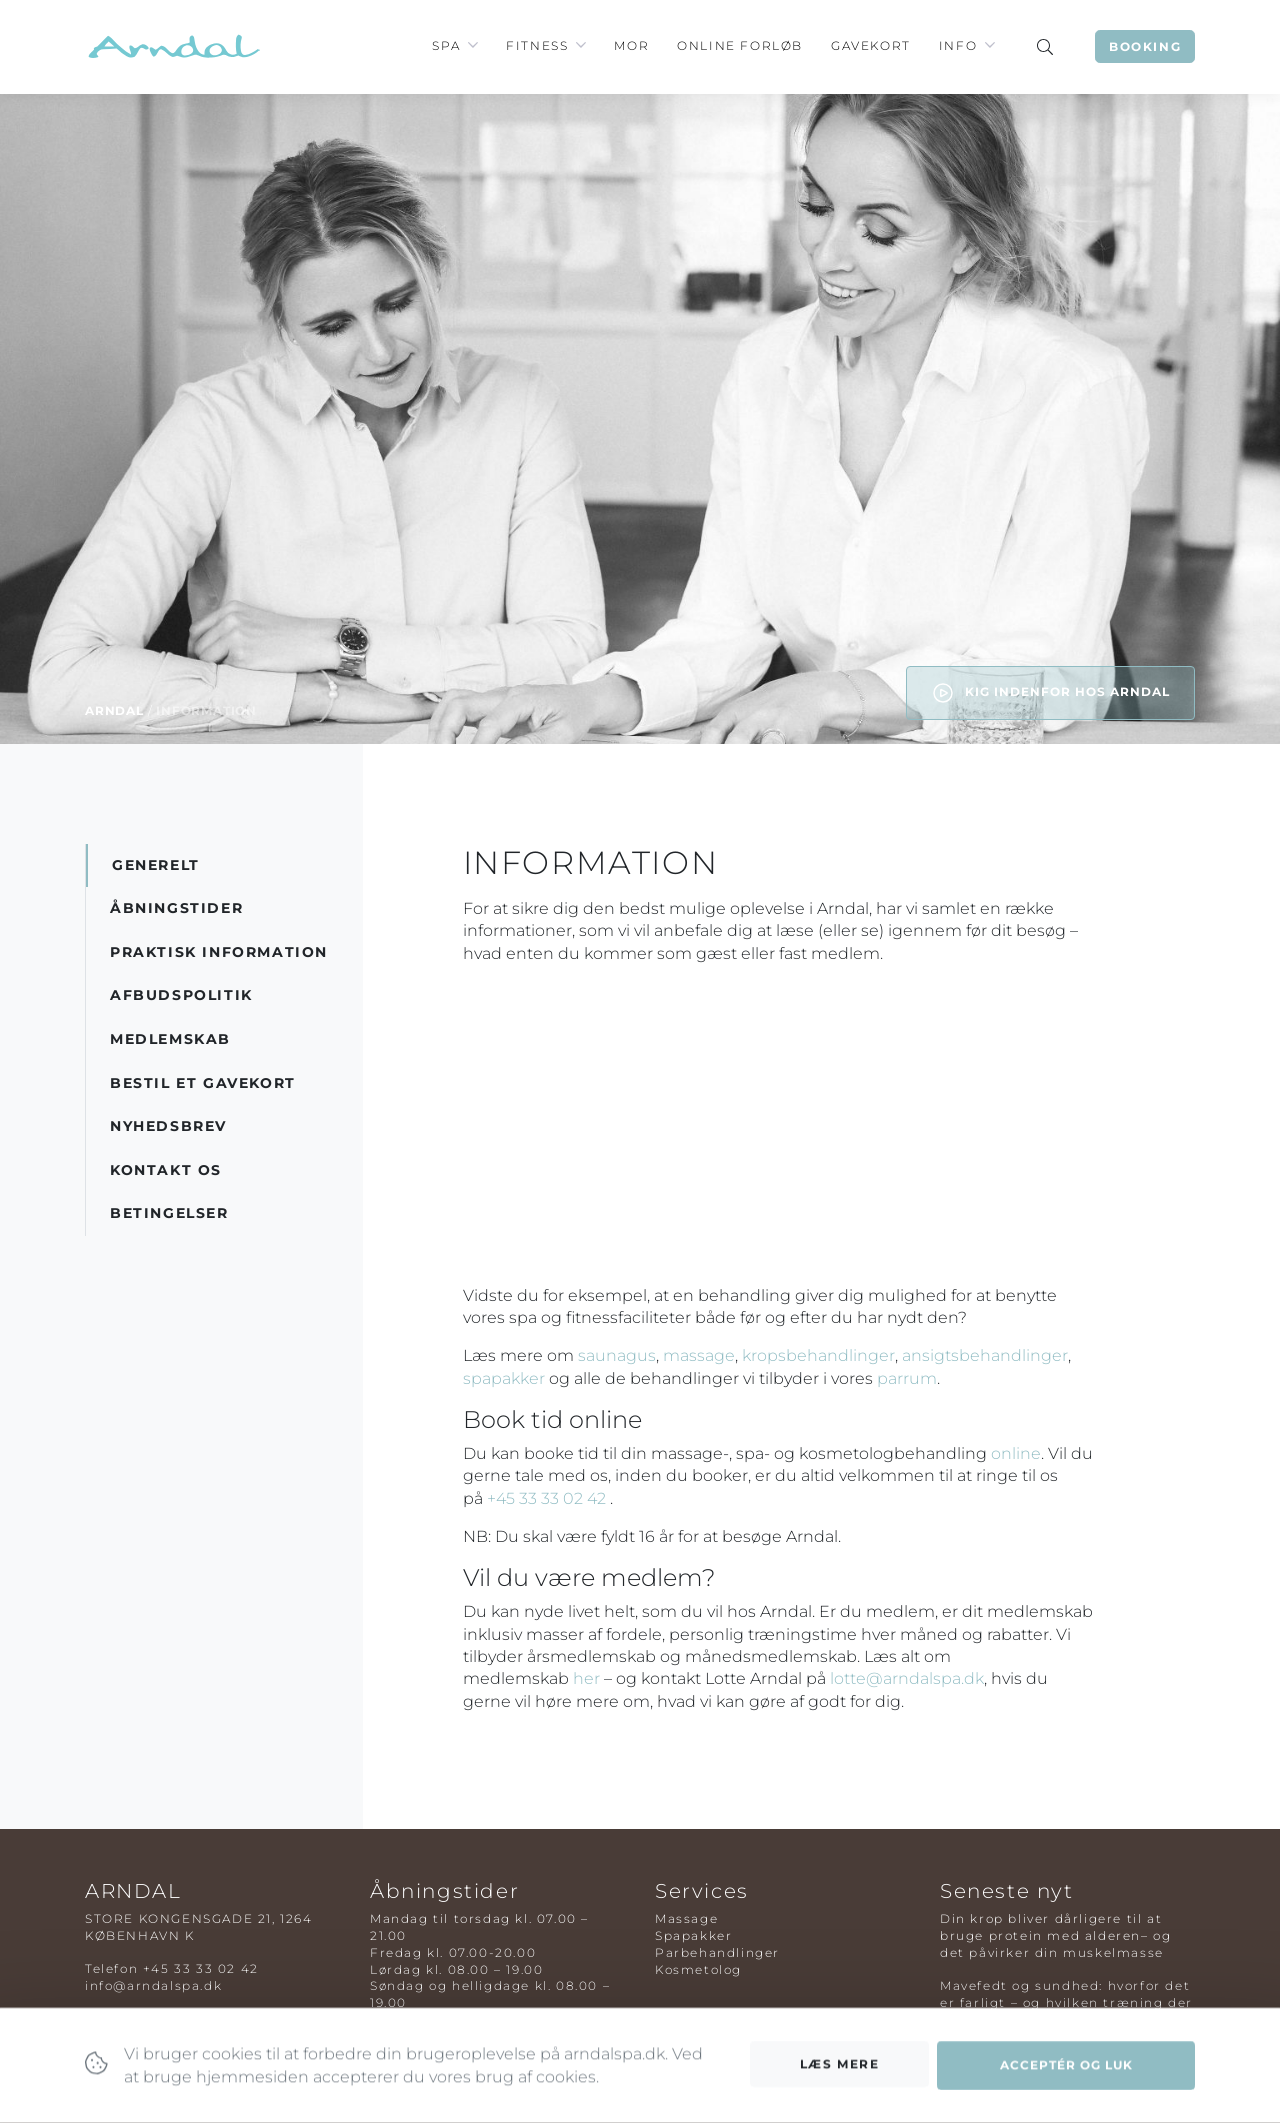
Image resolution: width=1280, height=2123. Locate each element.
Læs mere (840, 2079)
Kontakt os (166, 1170)
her (586, 1678)
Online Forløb (740, 45)
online (1016, 1453)
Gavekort (871, 45)
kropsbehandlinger (818, 1355)
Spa (446, 45)
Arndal (114, 710)
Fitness (537, 45)
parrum (907, 1378)
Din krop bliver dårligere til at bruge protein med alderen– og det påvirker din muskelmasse (1055, 1935)
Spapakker (693, 1935)
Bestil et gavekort (203, 1083)
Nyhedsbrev (168, 1126)
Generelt (156, 865)
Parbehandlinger (717, 1952)
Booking (1145, 46)
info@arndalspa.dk (153, 1985)
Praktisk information (219, 952)
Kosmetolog (698, 1969)
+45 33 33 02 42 (548, 1498)
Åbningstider (176, 908)
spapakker (504, 1378)
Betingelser (169, 1213)
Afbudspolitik (181, 995)
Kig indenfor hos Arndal (1050, 693)
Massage (686, 1918)
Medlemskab (170, 1039)
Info (958, 45)
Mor (631, 45)
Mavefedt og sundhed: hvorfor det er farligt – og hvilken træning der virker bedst (1066, 2002)
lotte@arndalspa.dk (907, 1678)
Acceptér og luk (1066, 2081)
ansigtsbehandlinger (985, 1355)
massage (699, 1355)
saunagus (617, 1355)
